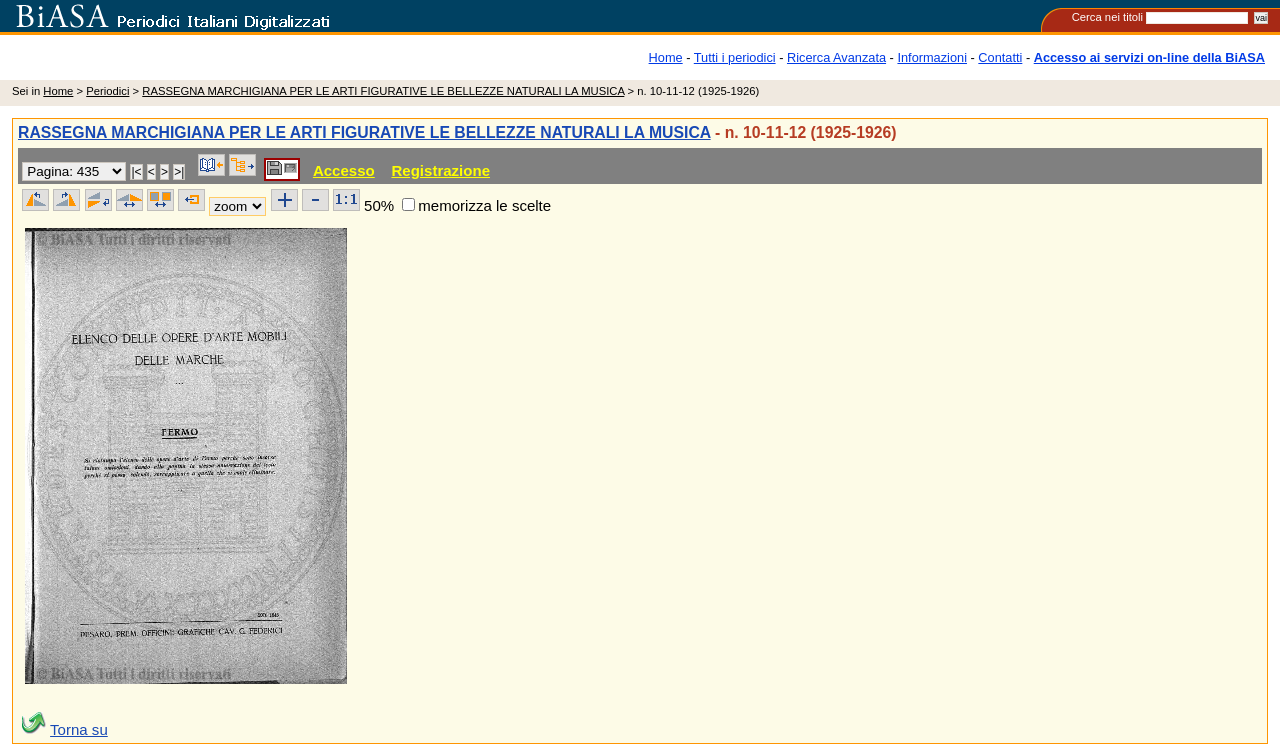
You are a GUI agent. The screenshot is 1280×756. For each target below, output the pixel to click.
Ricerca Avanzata (836, 57)
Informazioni (932, 57)
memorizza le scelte (484, 205)
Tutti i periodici (735, 57)
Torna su (79, 729)
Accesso (344, 170)
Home (666, 57)
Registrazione (440, 170)
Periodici (107, 91)
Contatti (1000, 57)
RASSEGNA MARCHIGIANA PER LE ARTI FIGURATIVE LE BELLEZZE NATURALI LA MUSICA (383, 91)
